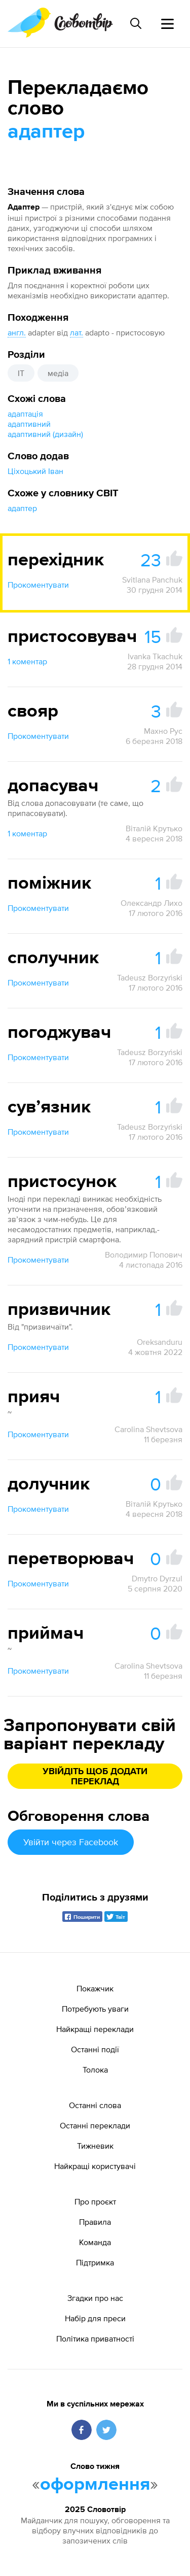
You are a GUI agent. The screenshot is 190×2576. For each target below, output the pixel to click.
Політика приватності (95, 2338)
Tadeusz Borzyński (149, 977)
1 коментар (27, 661)
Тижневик (95, 2145)
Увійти (70, 1842)
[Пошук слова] (136, 23)
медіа (58, 373)
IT (21, 373)
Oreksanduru (159, 1341)
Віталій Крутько (154, 828)
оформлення (95, 2485)
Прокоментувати (38, 584)
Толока (95, 2069)
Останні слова (95, 2105)
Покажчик (95, 1988)
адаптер (22, 508)
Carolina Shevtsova (148, 1429)
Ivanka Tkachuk (155, 656)
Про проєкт (95, 2201)
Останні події (95, 2049)
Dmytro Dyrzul (157, 1578)
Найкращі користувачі (95, 2166)
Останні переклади (95, 2125)
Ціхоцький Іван (35, 471)
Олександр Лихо (151, 902)
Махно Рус (163, 730)
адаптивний (29, 423)
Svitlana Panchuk (152, 579)
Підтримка (95, 2262)
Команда (95, 2242)
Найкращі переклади (95, 2028)
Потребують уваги (95, 2008)
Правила (95, 2221)
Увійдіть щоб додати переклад (95, 1776)
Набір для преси (95, 2318)
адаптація (25, 413)
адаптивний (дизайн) (45, 433)
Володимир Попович (143, 1254)
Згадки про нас (95, 2297)
